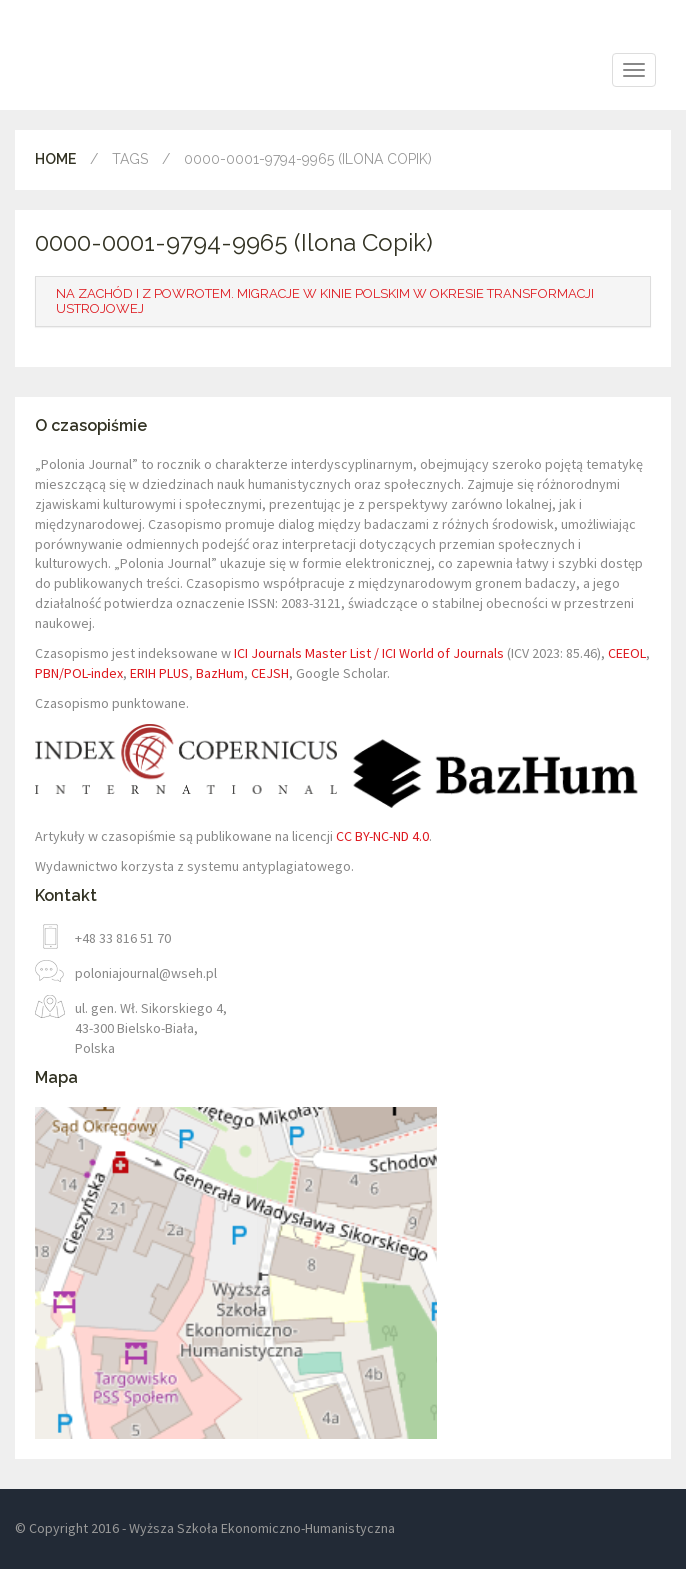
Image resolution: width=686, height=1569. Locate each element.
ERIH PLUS (159, 673)
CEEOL (627, 653)
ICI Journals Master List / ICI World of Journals (369, 653)
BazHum (220, 673)
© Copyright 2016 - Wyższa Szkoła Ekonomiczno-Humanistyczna (205, 1528)
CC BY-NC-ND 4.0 (382, 836)
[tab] (343, 301)
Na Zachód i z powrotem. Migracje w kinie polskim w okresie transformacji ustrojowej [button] (325, 300)
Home (55, 159)
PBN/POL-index (79, 673)
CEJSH (270, 673)
